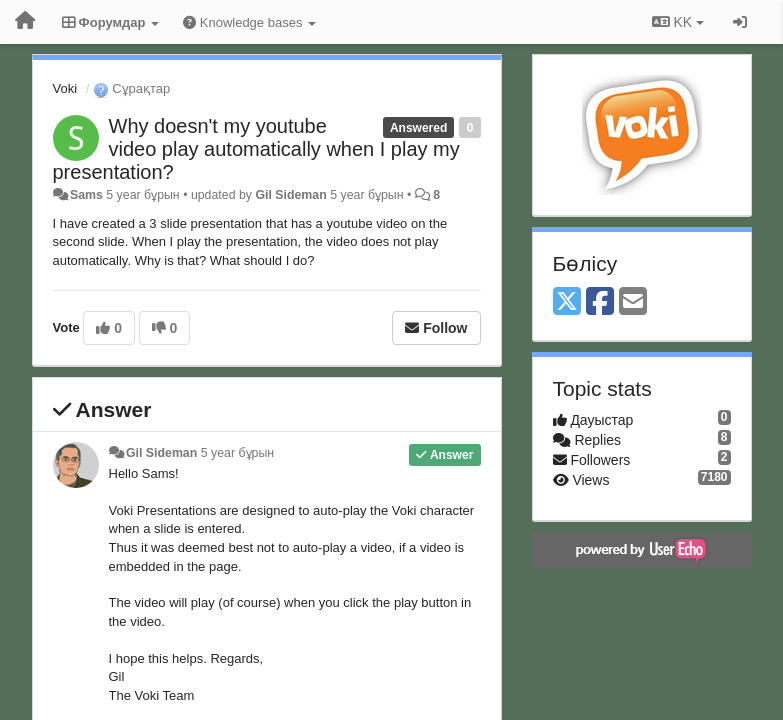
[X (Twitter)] (567, 302)
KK (678, 22)
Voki (65, 88)
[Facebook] (600, 302)
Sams (86, 195)
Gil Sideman (290, 195)
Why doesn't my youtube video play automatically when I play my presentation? (256, 149)
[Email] (633, 302)
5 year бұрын (237, 453)
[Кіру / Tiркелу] (740, 22)
